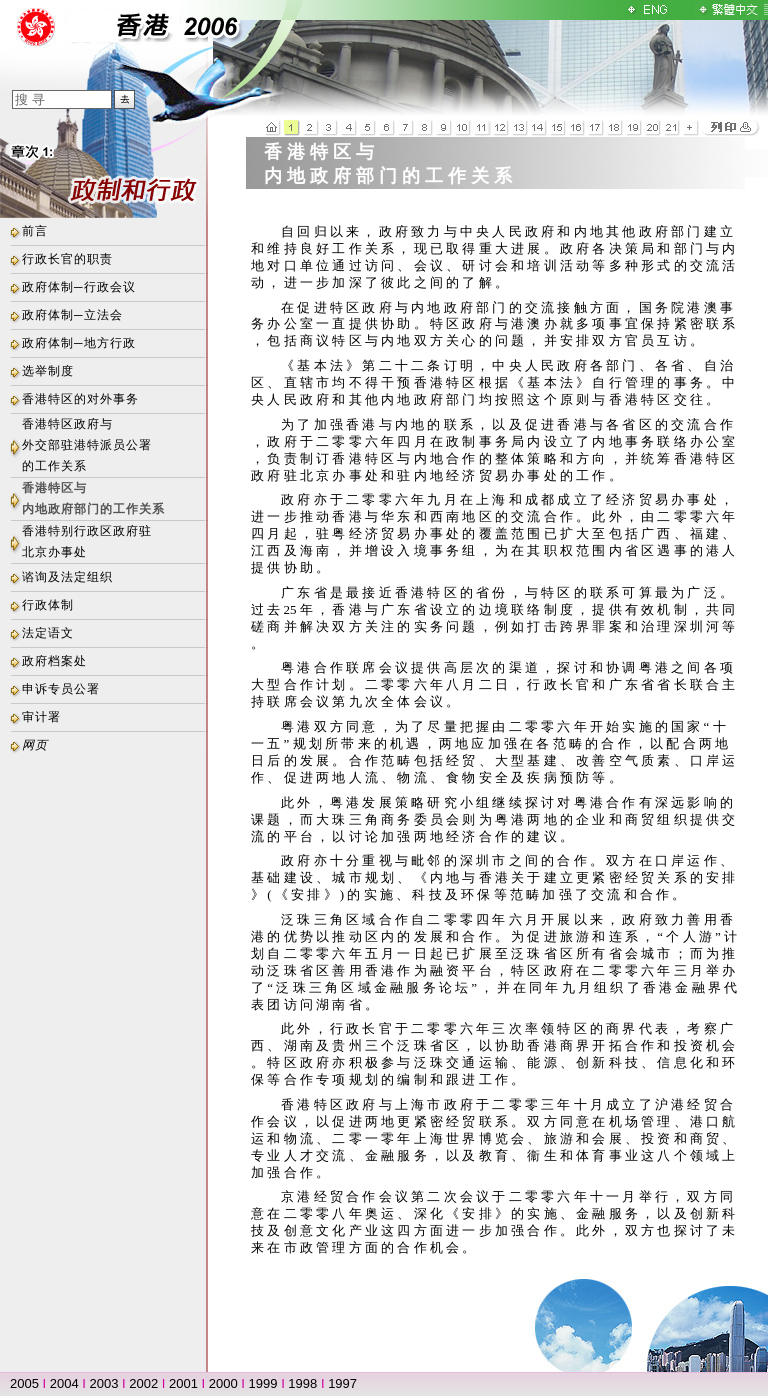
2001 (183, 1383)
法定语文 (48, 633)
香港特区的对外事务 (80, 399)
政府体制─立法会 (72, 315)
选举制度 (48, 371)
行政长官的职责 (67, 259)
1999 (263, 1383)
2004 (64, 1383)
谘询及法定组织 (67, 577)
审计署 (41, 717)
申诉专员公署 (61, 689)
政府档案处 (54, 661)
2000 (223, 1383)
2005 (24, 1383)
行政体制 (48, 605)
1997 (342, 1383)
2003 (104, 1383)
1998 (302, 1383)
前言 (35, 231)
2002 (143, 1383)
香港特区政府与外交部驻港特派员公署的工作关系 (87, 445)
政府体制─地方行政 (79, 343)
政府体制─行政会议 (79, 287)
